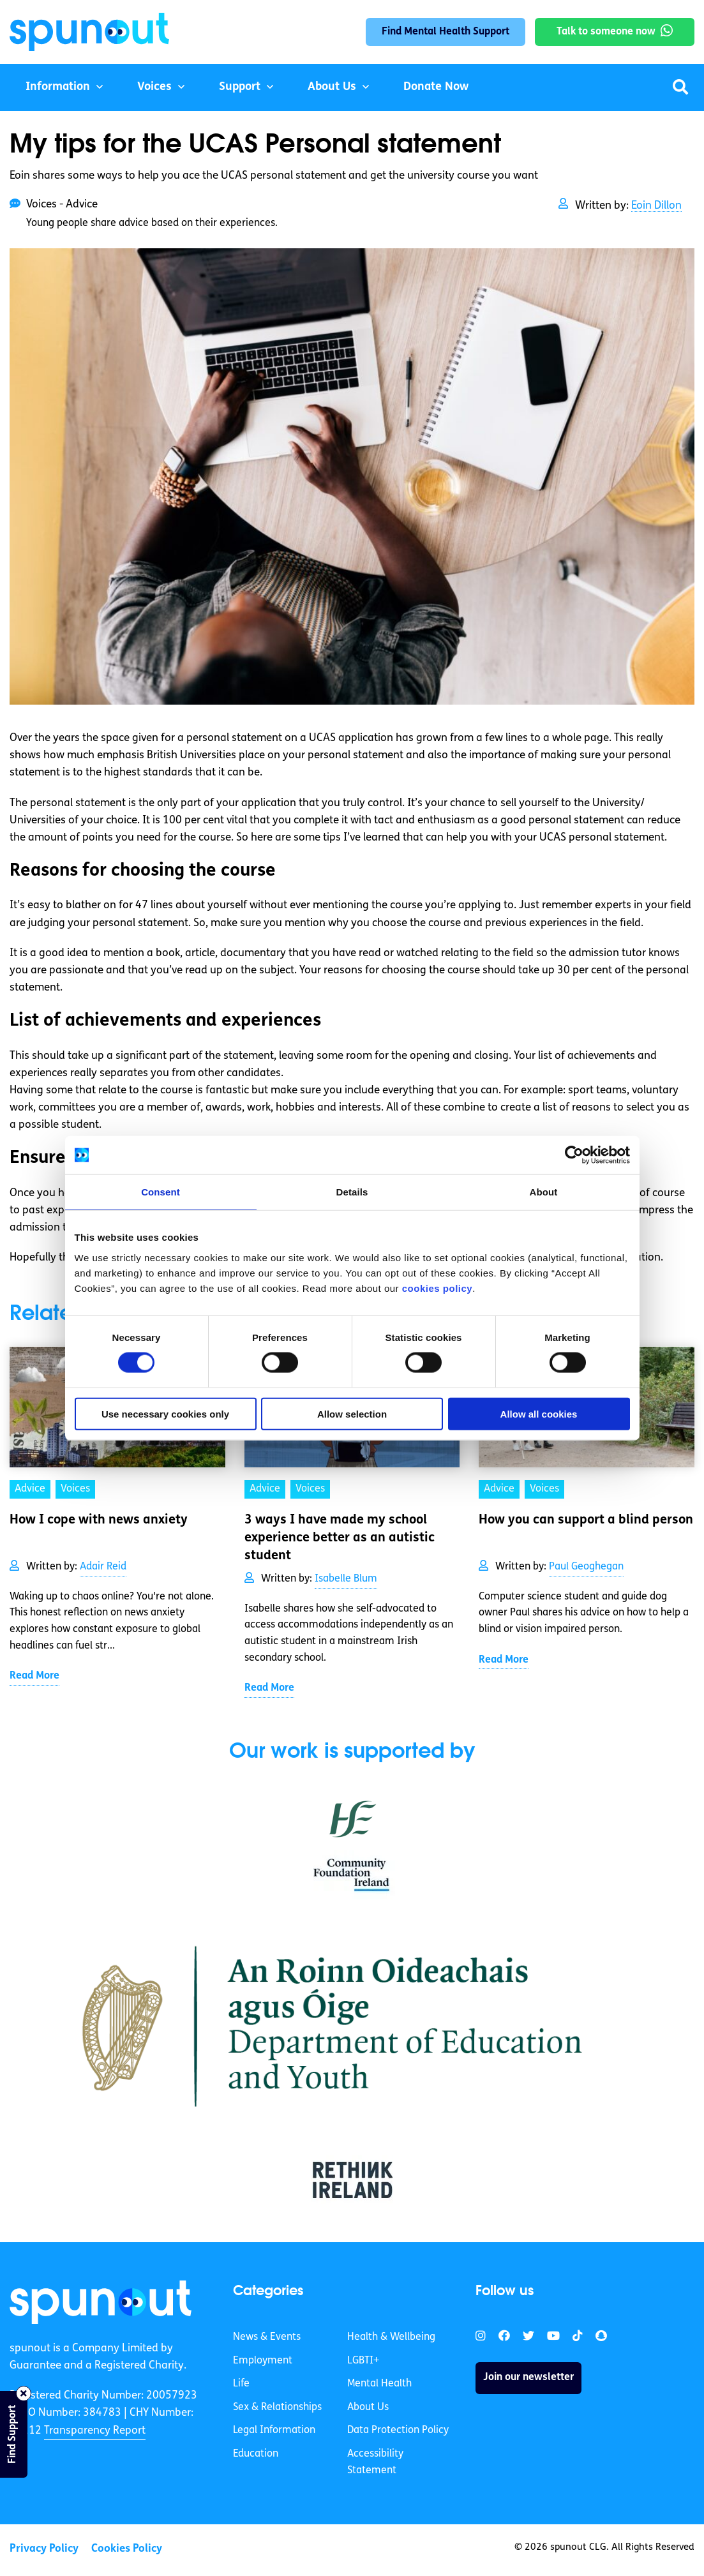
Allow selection (352, 1413)
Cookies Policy (126, 2548)
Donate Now (435, 87)
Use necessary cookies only (165, 1413)
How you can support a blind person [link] (586, 1520)
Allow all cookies (539, 1413)
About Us (332, 87)
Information (58, 87)
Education (255, 2454)
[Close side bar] (23, 2393)
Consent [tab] (160, 1192)
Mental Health (379, 2384)
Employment (262, 2361)
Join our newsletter (528, 2377)
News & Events (267, 2337)
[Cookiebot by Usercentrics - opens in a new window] (574, 1155)
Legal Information (274, 2430)
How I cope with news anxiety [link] (99, 1520)
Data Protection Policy (398, 2430)
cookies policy (437, 1287)
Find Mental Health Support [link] (445, 32)
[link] (100, 2302)
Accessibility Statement (375, 2462)
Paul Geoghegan (586, 1567)
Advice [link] (30, 1489)
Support (239, 87)
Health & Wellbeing (391, 2337)
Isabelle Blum (346, 1579)
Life (241, 2384)
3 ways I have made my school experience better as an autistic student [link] (339, 1538)
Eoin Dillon (656, 205)
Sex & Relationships (277, 2407)
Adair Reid (103, 1567)
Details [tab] (352, 1192)
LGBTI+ (363, 2361)
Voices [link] (75, 1489)
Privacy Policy (44, 2548)
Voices (154, 87)
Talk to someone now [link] (606, 32)
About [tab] (544, 1192)
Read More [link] (34, 1676)
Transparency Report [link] (95, 2430)
